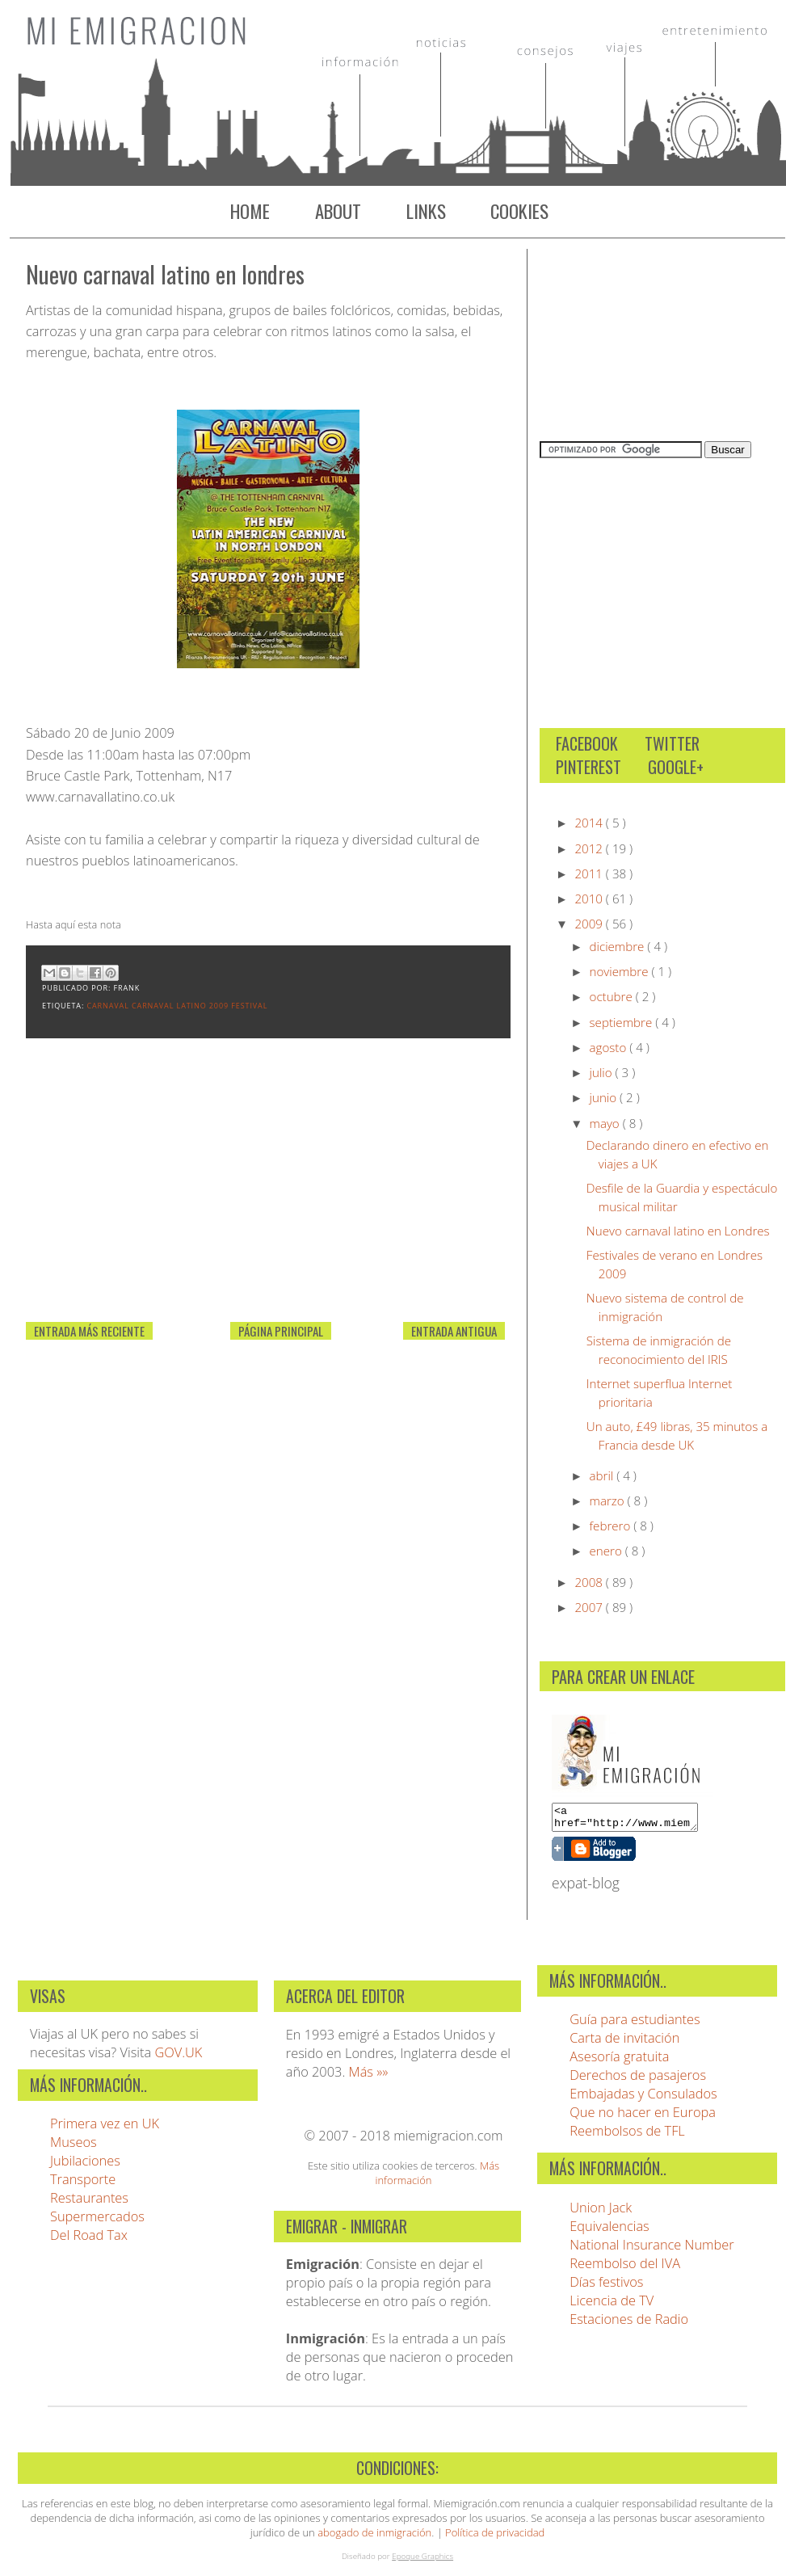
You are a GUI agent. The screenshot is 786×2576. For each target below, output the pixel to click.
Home (250, 211)
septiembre (623, 1022)
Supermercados (97, 2221)
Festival (249, 1005)
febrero (612, 1525)
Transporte (83, 2183)
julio (603, 1072)
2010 (589, 898)
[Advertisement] (147, 1207)
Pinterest (588, 767)
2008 (589, 1582)
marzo (609, 1500)
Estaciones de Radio (629, 2323)
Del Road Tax (89, 2239)
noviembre (621, 971)
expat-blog (586, 1887)
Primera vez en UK (104, 2128)
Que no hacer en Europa (643, 2116)
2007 (589, 1607)
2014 (589, 822)
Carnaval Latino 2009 (181, 1005)
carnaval (109, 1005)
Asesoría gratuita (619, 2061)
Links (426, 211)
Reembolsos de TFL (627, 2135)
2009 (589, 923)
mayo (606, 1123)
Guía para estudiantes (635, 2023)
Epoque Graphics (422, 2560)
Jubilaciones (85, 2165)
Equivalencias (609, 2230)
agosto (610, 1047)
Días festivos (606, 2286)
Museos (73, 2146)
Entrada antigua (454, 1331)
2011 (589, 873)
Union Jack (601, 2212)
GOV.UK (178, 2057)
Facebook (587, 744)
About (338, 211)
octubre (613, 996)
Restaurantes (89, 2202)
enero (607, 1551)
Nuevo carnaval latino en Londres (165, 274)
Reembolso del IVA (625, 2267)
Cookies (519, 211)
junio (605, 1097)
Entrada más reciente (89, 1331)
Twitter (672, 744)
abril (603, 1475)
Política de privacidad (494, 2537)
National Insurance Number (651, 2249)
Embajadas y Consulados (643, 2098)
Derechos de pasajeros (638, 2079)
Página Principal (280, 1331)
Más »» (369, 2076)
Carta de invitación (624, 2042)
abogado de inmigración (374, 2537)
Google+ (676, 767)
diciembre (619, 946)
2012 (589, 848)
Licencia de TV (612, 2305)
